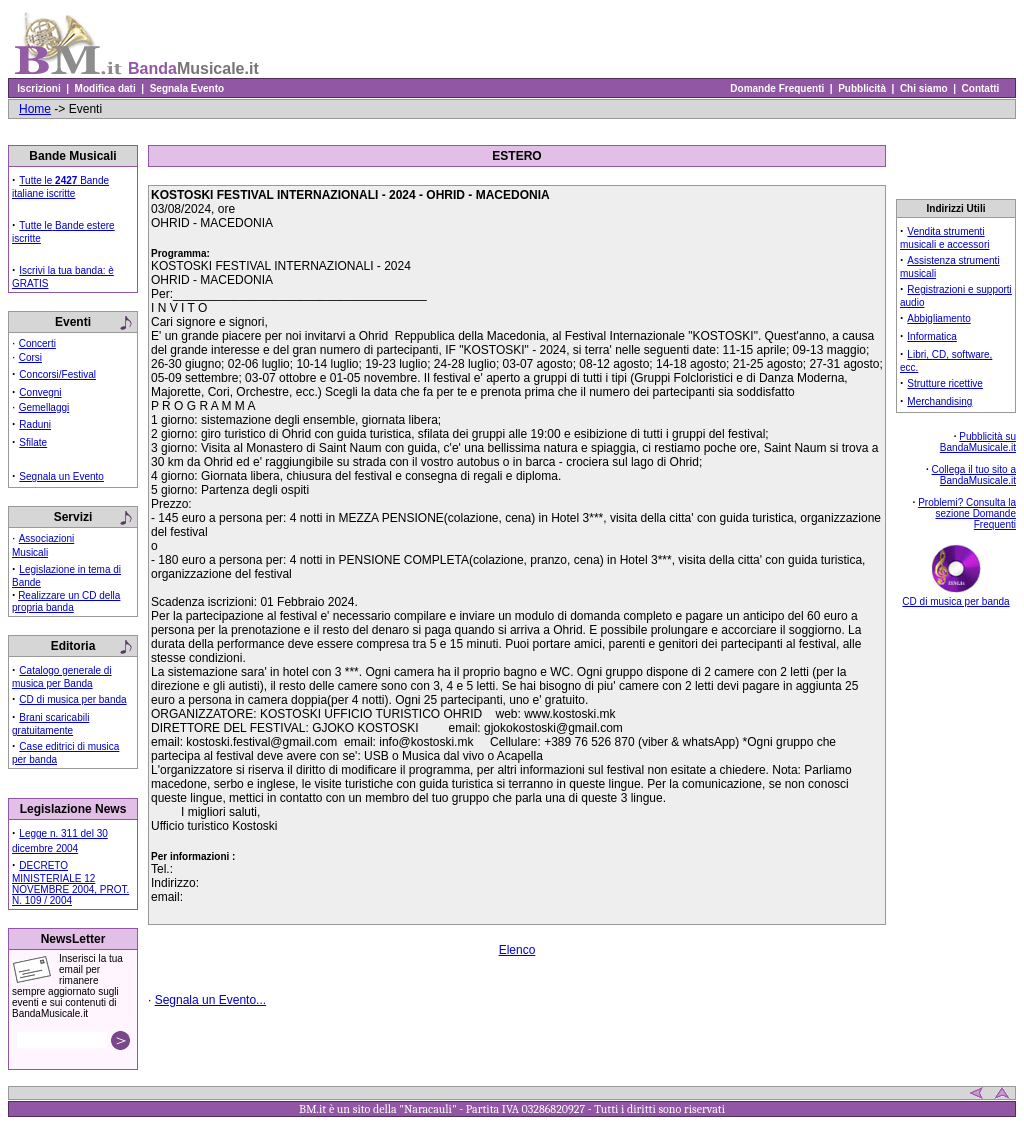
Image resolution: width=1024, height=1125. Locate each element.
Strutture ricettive (945, 383)
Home (35, 109)
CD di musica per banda (72, 699)
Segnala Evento (187, 88)
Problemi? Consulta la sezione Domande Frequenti (967, 513)
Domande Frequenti (777, 88)
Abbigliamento (938, 318)
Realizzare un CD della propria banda (66, 601)
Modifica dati (105, 88)
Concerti (37, 343)
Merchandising (939, 401)
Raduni (35, 424)
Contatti (980, 88)
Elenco (517, 950)
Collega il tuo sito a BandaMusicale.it (974, 475)
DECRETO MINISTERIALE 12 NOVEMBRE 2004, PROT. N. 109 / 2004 (70, 883)
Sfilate (33, 442)
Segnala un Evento (61, 476)
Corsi (30, 357)
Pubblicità (862, 88)
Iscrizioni (39, 88)
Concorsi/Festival (57, 374)
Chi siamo (923, 88)
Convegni (40, 392)
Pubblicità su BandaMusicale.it (978, 442)
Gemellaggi (44, 407)
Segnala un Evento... (210, 1000)
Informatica (931, 336)
